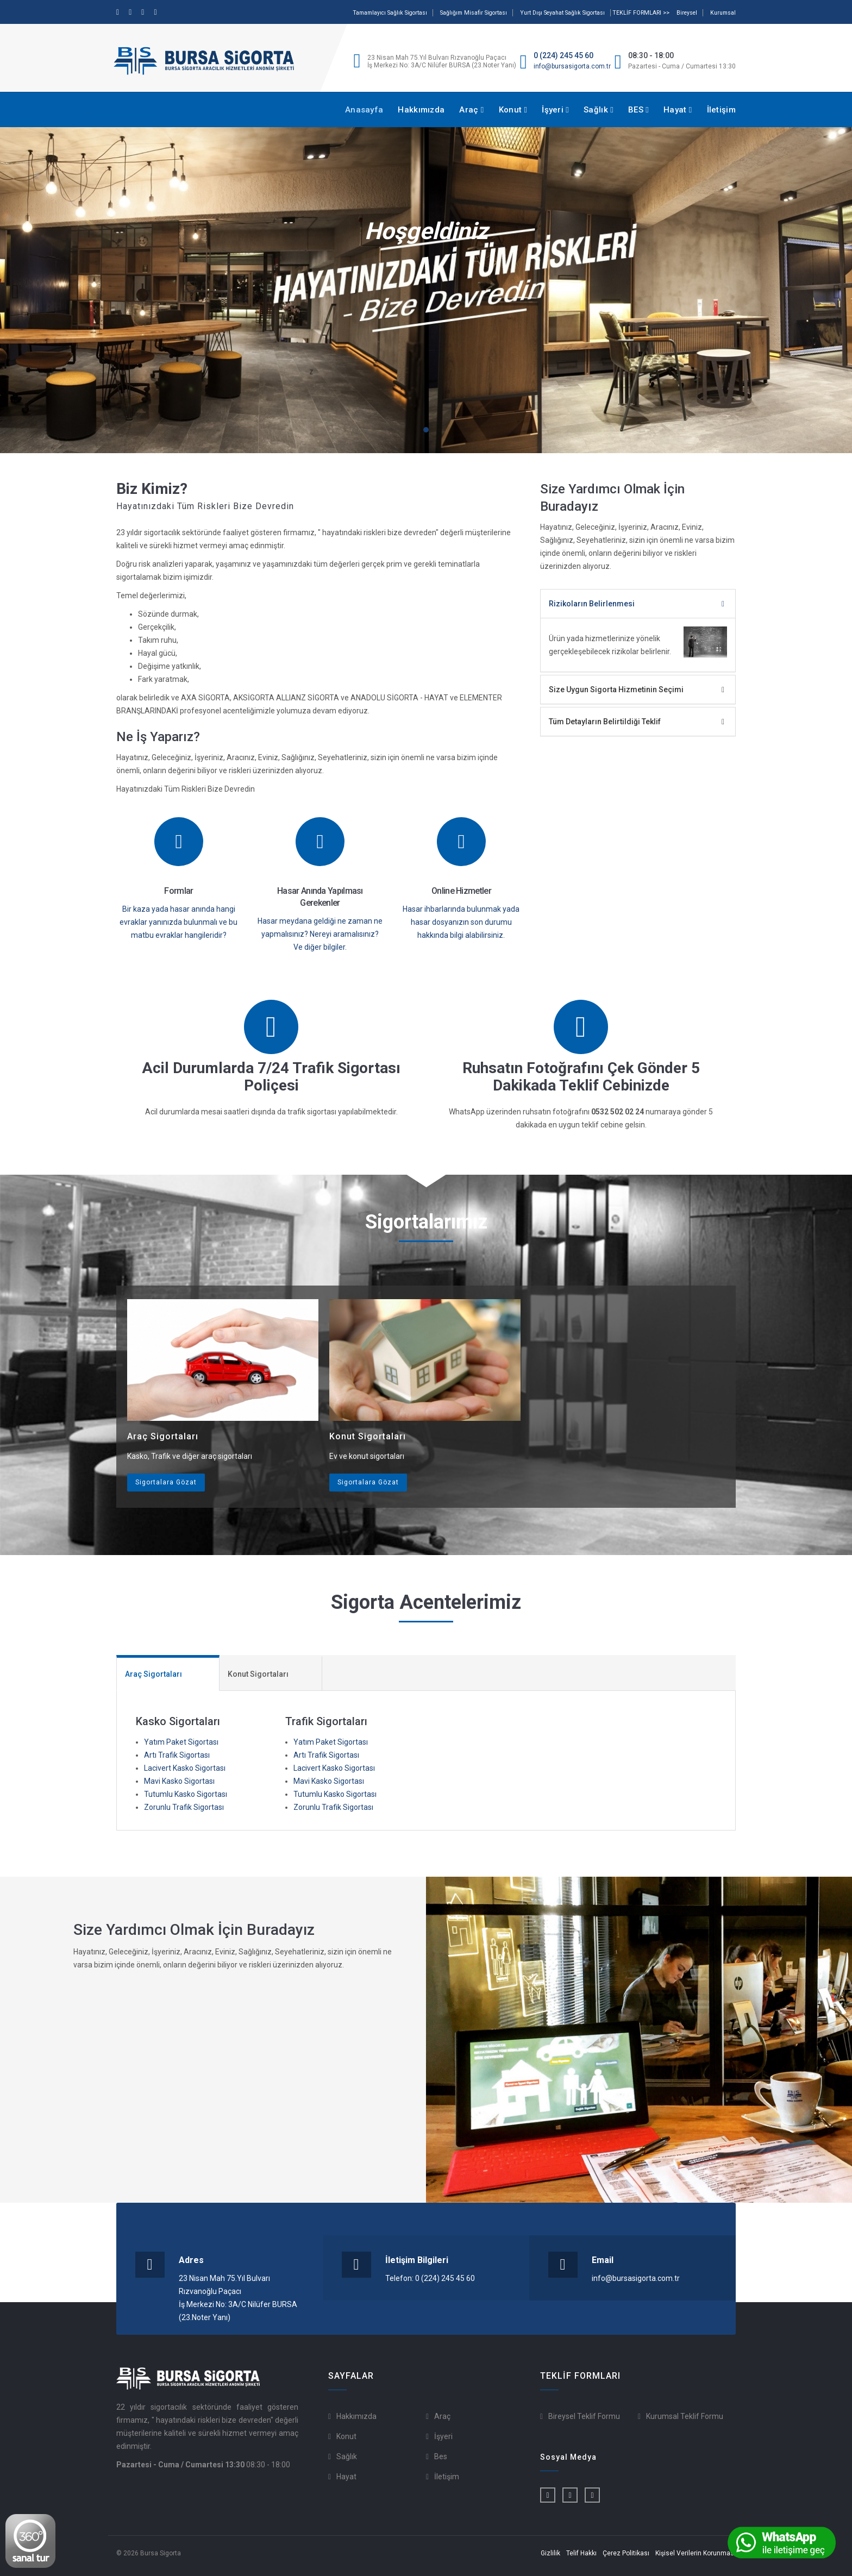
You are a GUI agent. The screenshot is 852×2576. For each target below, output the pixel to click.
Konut (513, 110)
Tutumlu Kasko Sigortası (185, 1794)
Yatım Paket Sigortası (181, 1742)
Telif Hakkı (581, 2553)
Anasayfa (364, 110)
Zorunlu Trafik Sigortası (184, 1807)
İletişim (721, 110)
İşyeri (555, 110)
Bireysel (686, 12)
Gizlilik (550, 2553)
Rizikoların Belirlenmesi (592, 603)
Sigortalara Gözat (166, 1482)
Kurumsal (723, 12)
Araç (471, 110)
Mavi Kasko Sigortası (179, 1781)
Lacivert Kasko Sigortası (184, 1768)
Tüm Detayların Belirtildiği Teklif (605, 721)
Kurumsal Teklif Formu (684, 2416)
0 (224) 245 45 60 (563, 55)
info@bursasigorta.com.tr (572, 66)
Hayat (677, 110)
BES (638, 110)
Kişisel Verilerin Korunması (695, 2553)
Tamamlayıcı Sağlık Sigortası (390, 12)
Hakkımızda (421, 110)
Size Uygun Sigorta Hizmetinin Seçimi (616, 689)
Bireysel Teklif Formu (584, 2416)
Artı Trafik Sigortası (177, 1755)
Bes (440, 2456)
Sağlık (598, 110)
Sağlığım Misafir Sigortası (473, 12)
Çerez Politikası (626, 2553)
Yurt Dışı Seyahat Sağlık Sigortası (562, 12)
